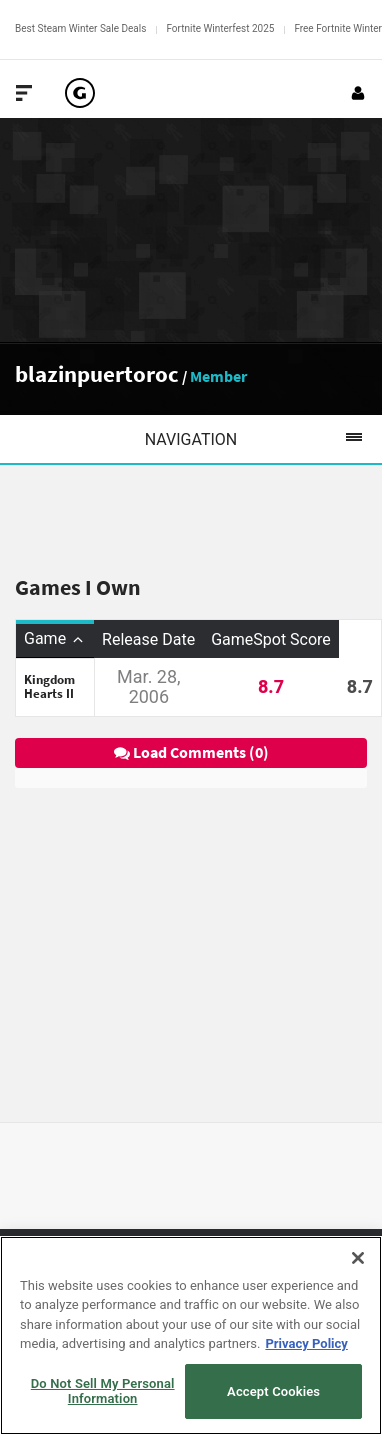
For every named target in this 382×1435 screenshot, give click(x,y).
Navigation (263, 439)
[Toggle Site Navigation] (24, 93)
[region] (191, 1335)
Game (55, 638)
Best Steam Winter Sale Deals (80, 28)
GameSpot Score (271, 639)
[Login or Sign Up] (358, 93)
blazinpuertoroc (97, 373)
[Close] (358, 1258)
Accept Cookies (273, 1391)
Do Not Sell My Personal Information (103, 1391)
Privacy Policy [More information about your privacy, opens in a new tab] (306, 1343)
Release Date (148, 639)
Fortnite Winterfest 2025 (220, 28)
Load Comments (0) (191, 752)
